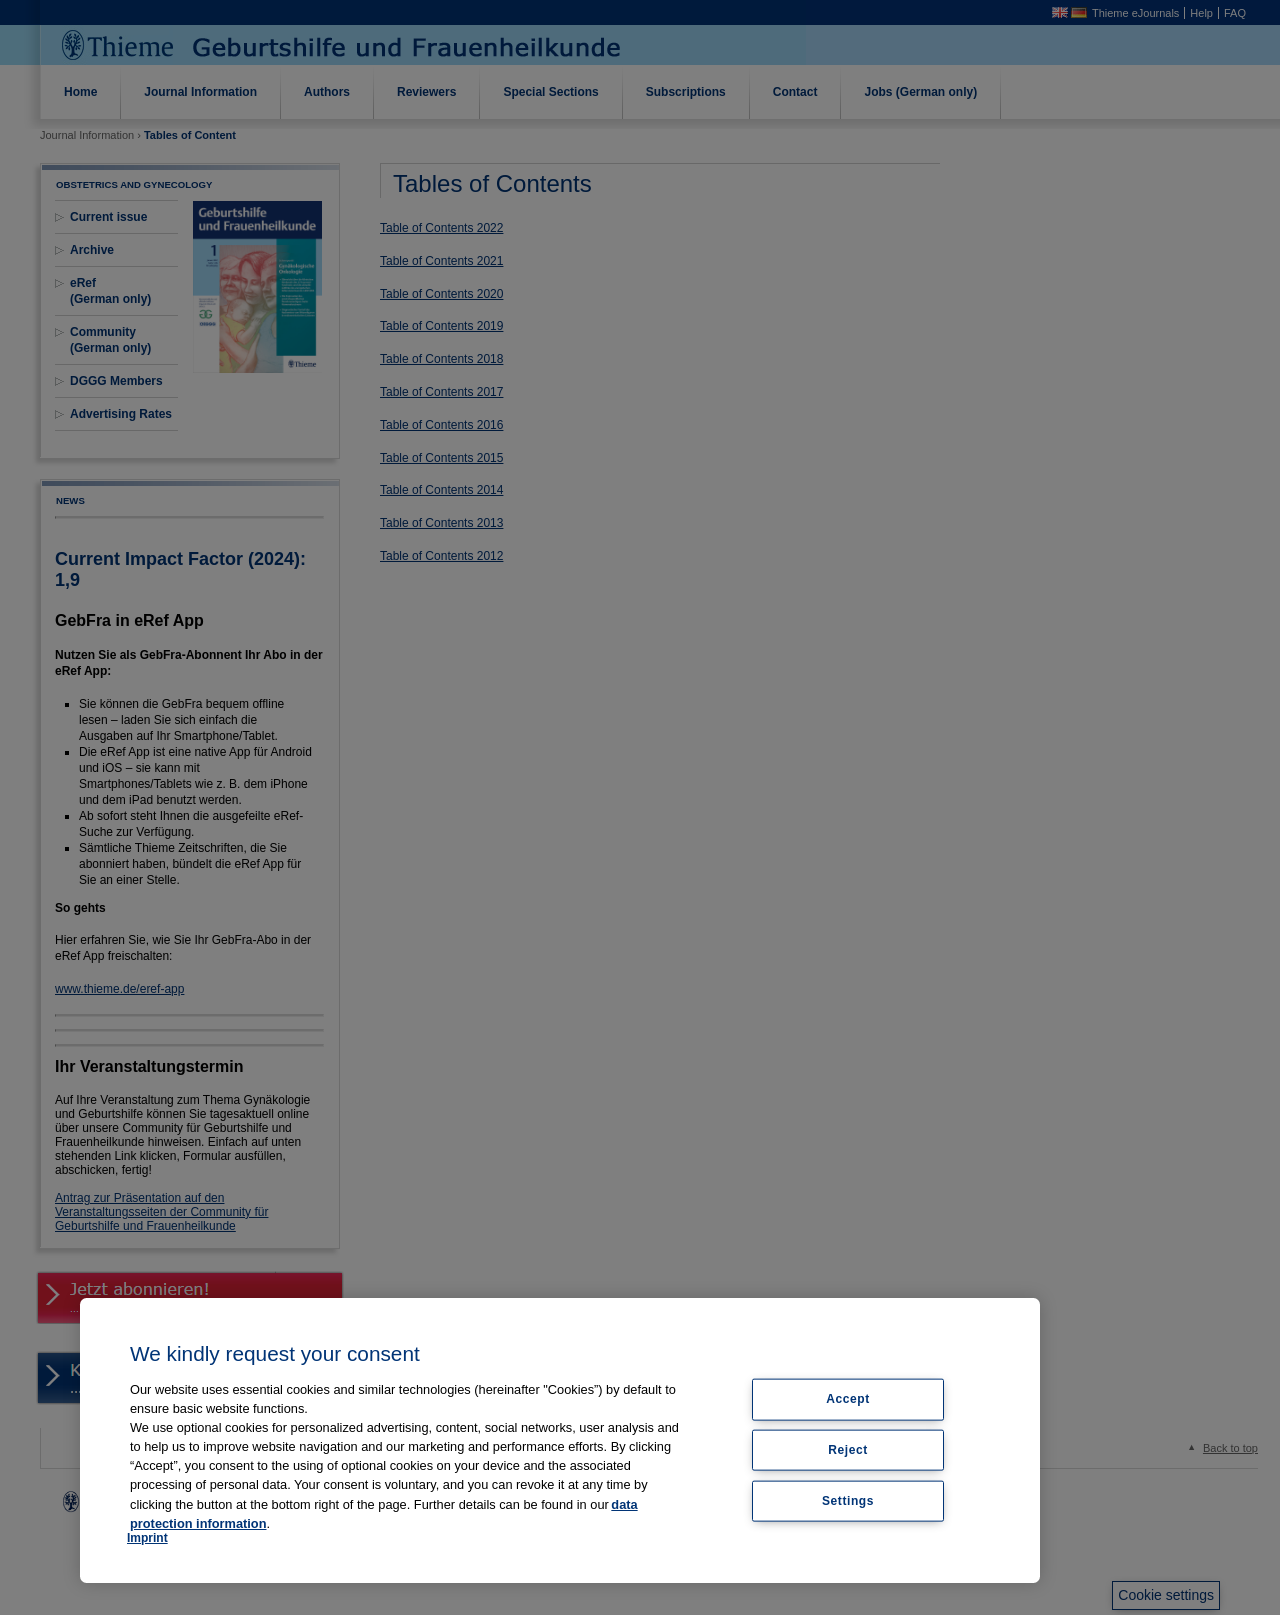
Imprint (147, 1538)
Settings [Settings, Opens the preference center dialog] (848, 1501)
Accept (848, 1399)
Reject (848, 1450)
